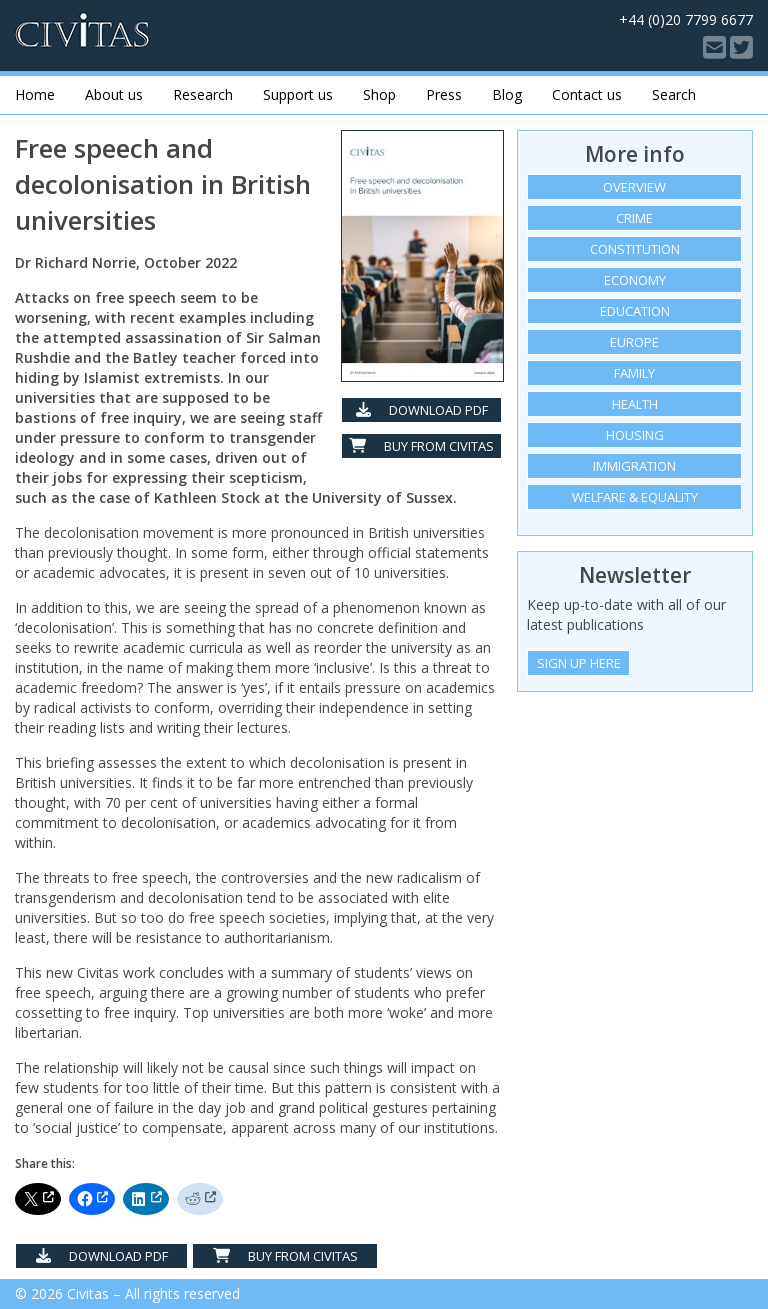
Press (444, 94)
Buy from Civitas (421, 446)
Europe (634, 342)
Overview (634, 187)
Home (35, 94)
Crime (634, 218)
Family (634, 373)
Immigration (634, 466)
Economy (635, 280)
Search (674, 94)
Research (203, 94)
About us (114, 94)
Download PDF (422, 410)
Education (635, 311)
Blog (507, 94)
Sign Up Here (579, 663)
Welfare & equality (635, 497)
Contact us (587, 94)
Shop (379, 94)
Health (635, 404)
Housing (635, 435)
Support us (298, 94)
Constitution (635, 249)
